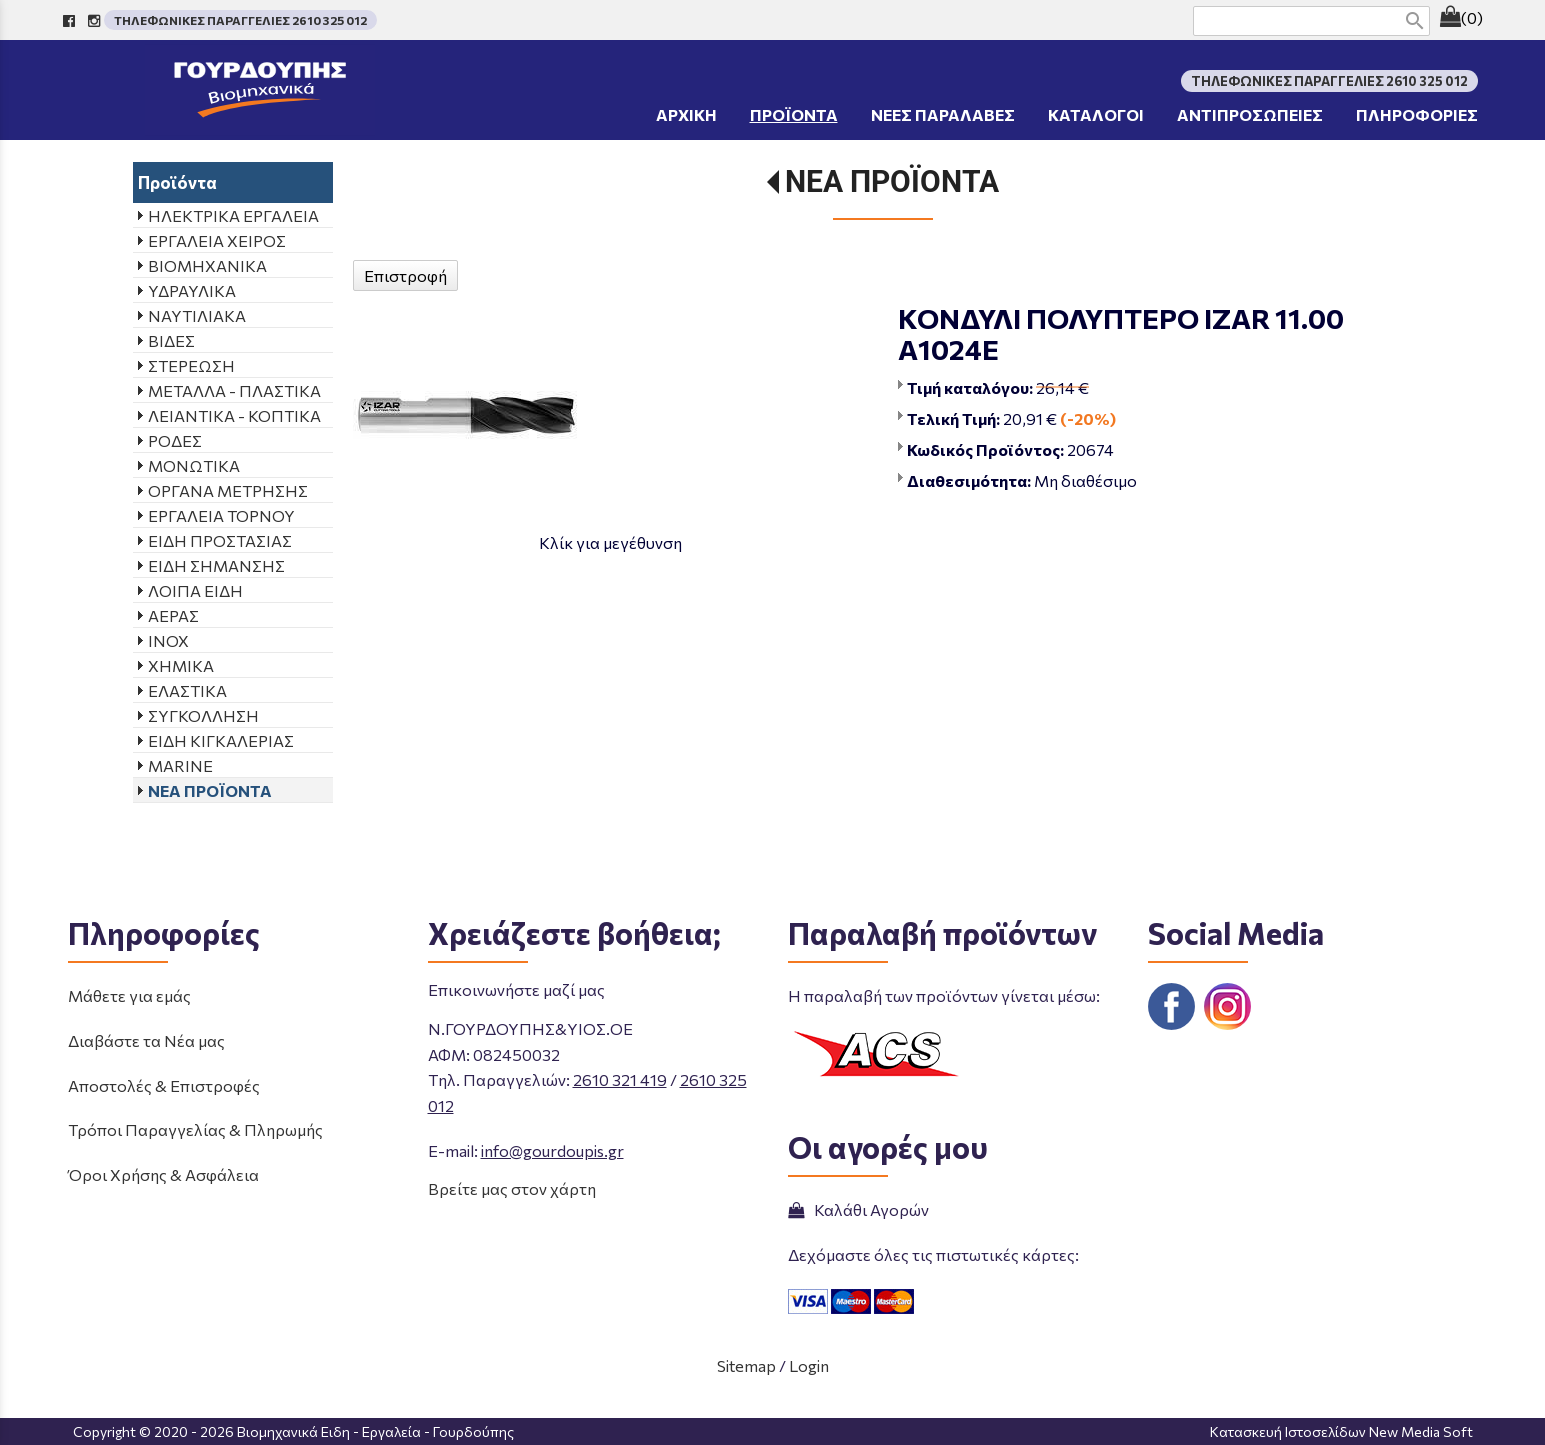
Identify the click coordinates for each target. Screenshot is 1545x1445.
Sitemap (746, 1365)
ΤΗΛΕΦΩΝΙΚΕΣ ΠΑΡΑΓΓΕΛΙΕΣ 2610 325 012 (240, 20)
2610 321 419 (620, 1079)
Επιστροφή (405, 275)
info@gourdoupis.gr (552, 1150)
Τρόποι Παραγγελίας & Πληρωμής (195, 1129)
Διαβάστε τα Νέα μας (146, 1040)
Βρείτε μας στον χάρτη (512, 1188)
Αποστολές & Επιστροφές (164, 1085)
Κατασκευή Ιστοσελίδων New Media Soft (1341, 1431)
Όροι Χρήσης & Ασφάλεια (163, 1174)
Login (809, 1365)
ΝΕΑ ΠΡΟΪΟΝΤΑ (892, 181)
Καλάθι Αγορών (858, 1209)
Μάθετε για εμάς (129, 995)
